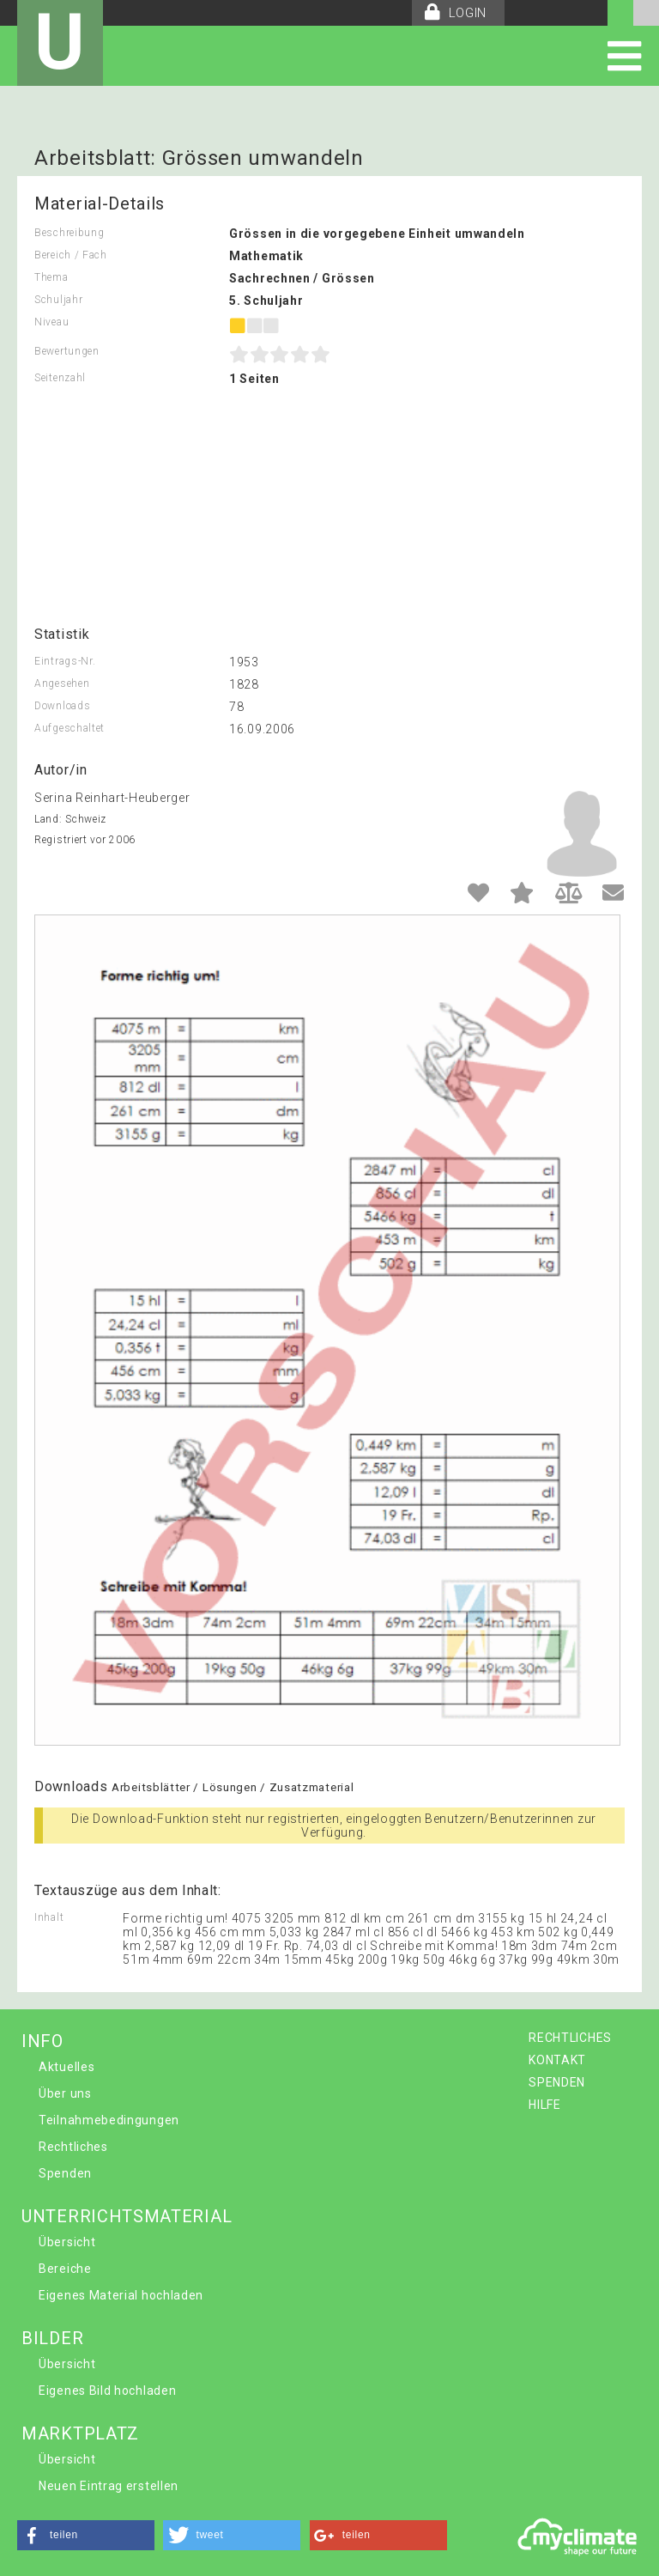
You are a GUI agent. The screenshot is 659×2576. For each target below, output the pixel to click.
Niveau (51, 322)
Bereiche (65, 2268)
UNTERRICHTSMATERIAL (126, 2216)
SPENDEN (557, 2082)
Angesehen (61, 683)
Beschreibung (69, 233)
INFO (42, 2041)
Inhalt (48, 1917)
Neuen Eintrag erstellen (108, 2486)
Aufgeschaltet (69, 728)
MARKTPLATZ (80, 2433)
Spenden (65, 2173)
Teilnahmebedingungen (109, 2120)
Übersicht (67, 2242)
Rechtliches (73, 2147)
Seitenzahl (60, 378)
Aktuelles (66, 2067)
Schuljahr (58, 300)
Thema (51, 277)
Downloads (62, 706)
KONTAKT (557, 2060)
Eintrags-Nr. (64, 661)
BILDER (52, 2338)
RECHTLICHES (570, 2037)
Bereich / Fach (70, 255)
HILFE (545, 2104)
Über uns (65, 2093)
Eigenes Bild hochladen (107, 2390)
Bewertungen (67, 351)
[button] (85, 2535)
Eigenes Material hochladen (121, 2295)
